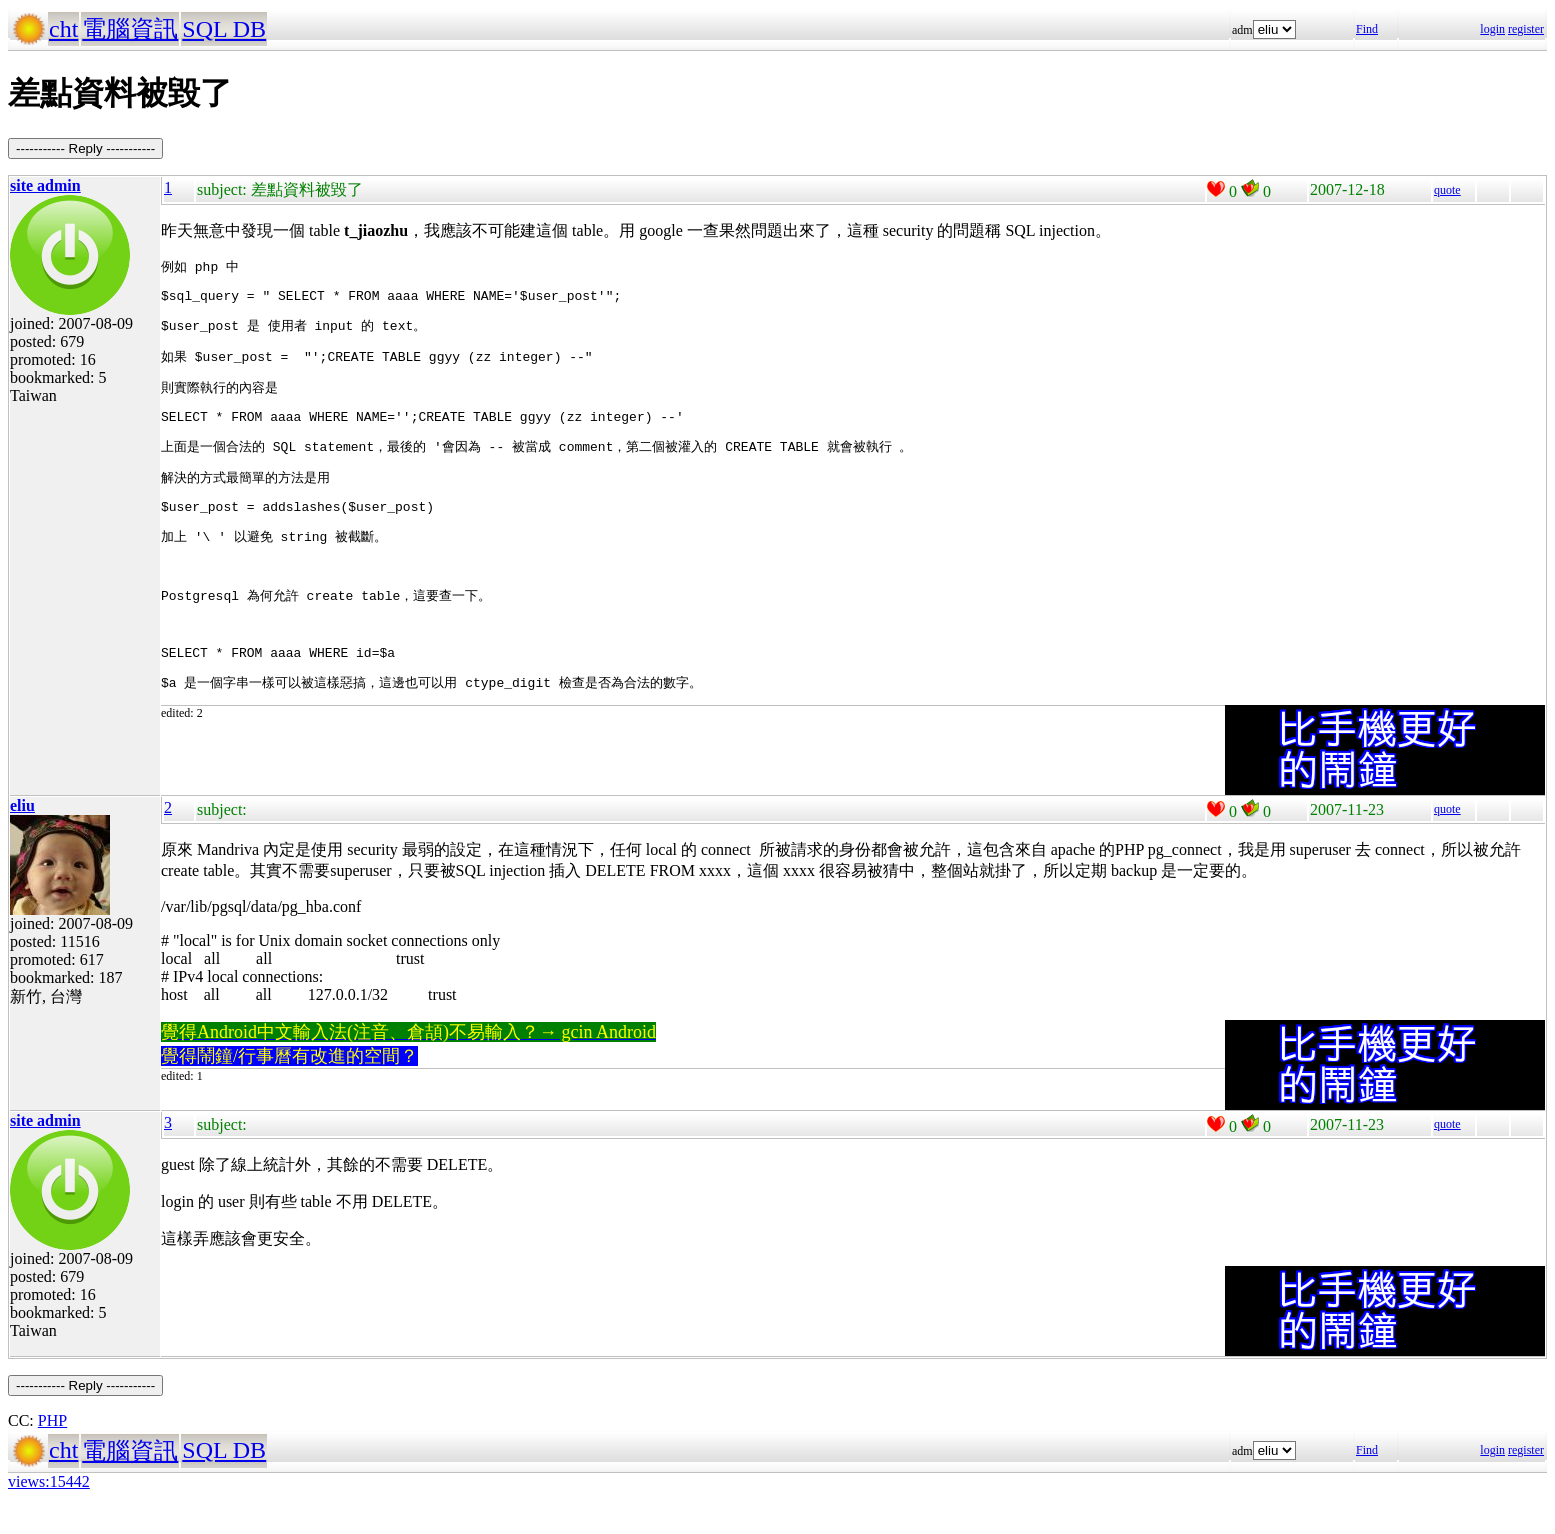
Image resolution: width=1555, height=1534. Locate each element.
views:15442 (49, 1508)
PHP (52, 1447)
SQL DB (224, 29)
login (1492, 29)
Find (1367, 29)
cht (63, 29)
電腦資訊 (130, 29)
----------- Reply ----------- (85, 148)
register (1526, 29)
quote (1447, 190)
